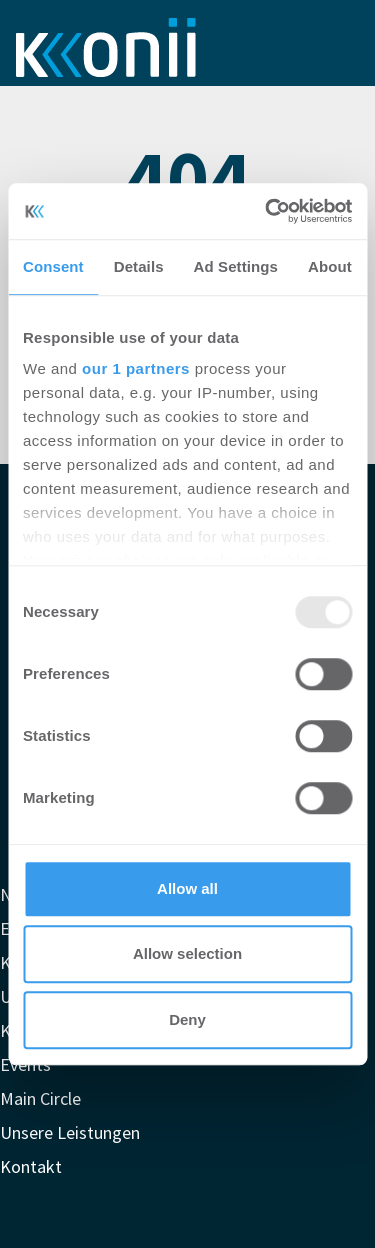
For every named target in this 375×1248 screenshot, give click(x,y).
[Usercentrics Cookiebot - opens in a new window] (267, 211)
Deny (187, 1019)
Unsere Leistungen (70, 1132)
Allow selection (187, 953)
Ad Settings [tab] (236, 266)
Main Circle (40, 1098)
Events (25, 1064)
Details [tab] (139, 266)
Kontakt (31, 1166)
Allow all (187, 888)
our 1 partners (136, 368)
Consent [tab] (53, 266)
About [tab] (330, 266)
